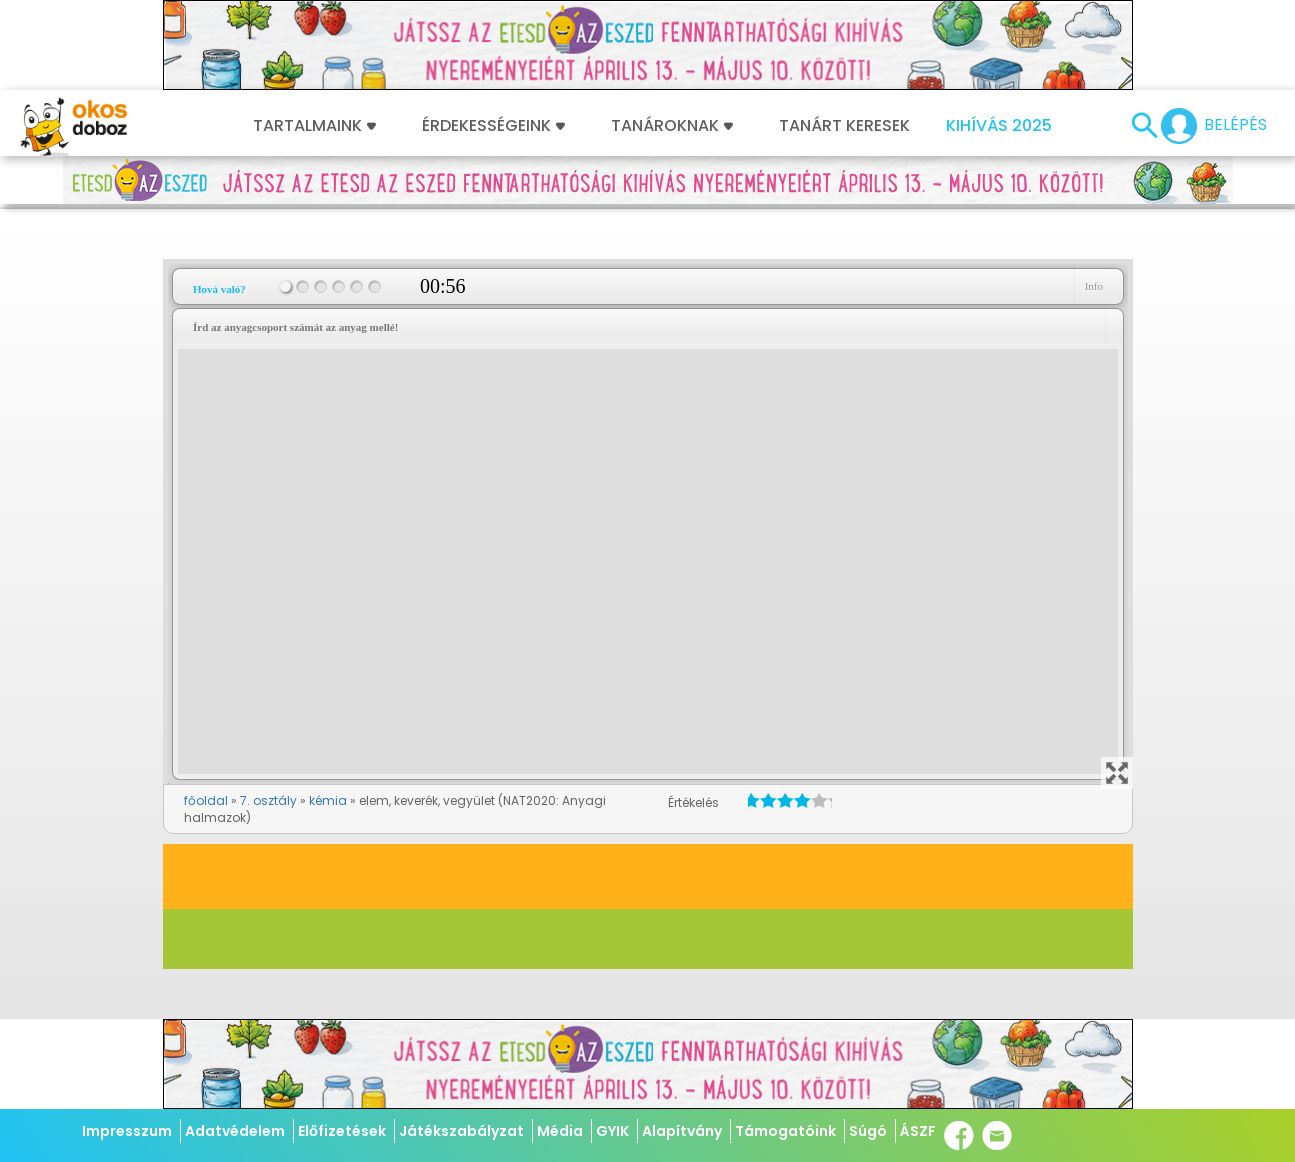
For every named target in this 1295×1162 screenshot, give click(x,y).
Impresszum (127, 1131)
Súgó (868, 1131)
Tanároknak (672, 126)
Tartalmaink (314, 126)
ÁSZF (918, 1131)
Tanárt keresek (844, 126)
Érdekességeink (493, 126)
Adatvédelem (235, 1131)
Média (560, 1131)
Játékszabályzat (461, 1131)
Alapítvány (682, 1131)
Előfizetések (342, 1131)
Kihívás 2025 (999, 126)
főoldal (206, 800)
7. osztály (268, 800)
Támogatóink (785, 1131)
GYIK (612, 1131)
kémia (328, 800)
